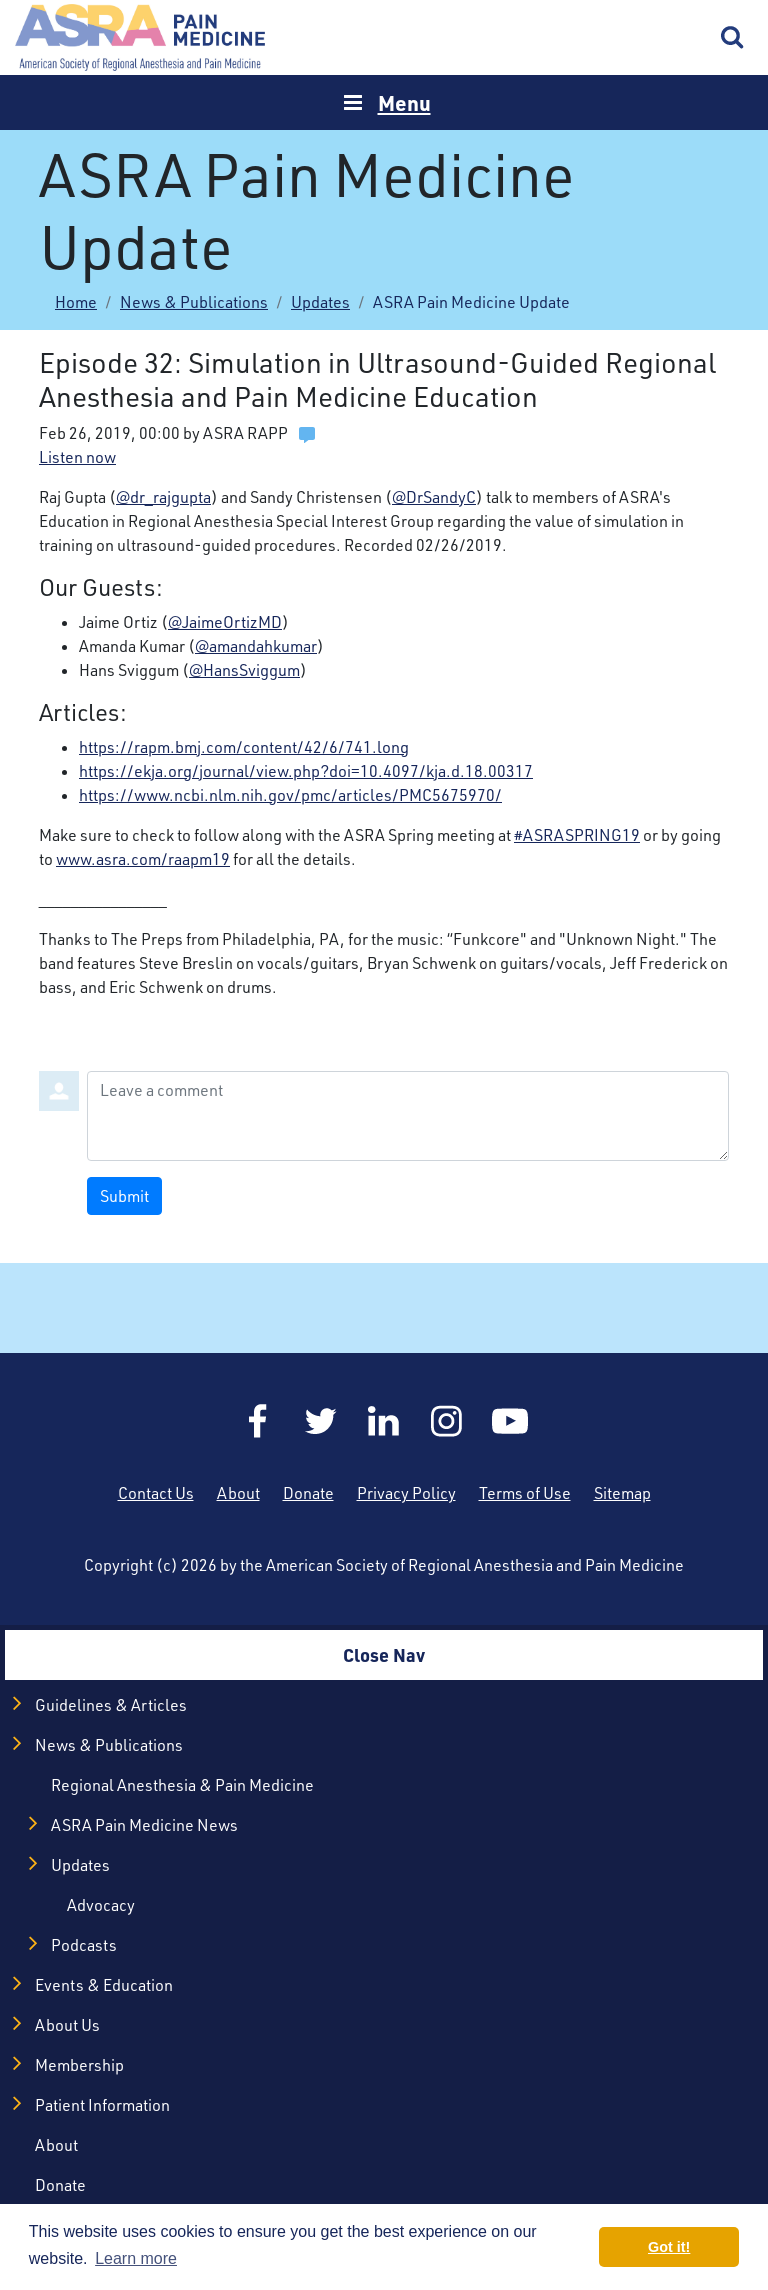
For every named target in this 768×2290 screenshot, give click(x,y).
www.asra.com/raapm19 (143, 859)
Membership (79, 2065)
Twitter (321, 1421)
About (238, 1493)
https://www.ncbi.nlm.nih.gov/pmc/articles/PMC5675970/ (290, 795)
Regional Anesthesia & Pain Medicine (182, 1785)
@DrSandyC (434, 497)
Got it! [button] (669, 2247)
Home (140, 37)
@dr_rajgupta (163, 497)
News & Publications (194, 302)
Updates (320, 302)
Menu (404, 102)
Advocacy (101, 1905)
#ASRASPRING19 (577, 835)
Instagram (447, 1421)
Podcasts (84, 1945)
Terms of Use (525, 1493)
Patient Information (102, 2105)
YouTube (510, 1421)
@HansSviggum (244, 670)
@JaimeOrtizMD (225, 622)
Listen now (77, 457)
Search (733, 38)
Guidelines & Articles (111, 1705)
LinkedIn (384, 1421)
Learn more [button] (136, 2258)
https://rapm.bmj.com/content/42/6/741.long (244, 747)
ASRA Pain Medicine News (144, 1825)
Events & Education (104, 1985)
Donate (308, 1493)
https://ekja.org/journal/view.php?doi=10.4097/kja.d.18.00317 (306, 771)
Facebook (258, 1421)
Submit (124, 1196)
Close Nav (384, 1654)
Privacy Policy (406, 1493)
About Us (67, 2025)
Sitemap (622, 1493)
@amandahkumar (256, 646)
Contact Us (156, 1493)
